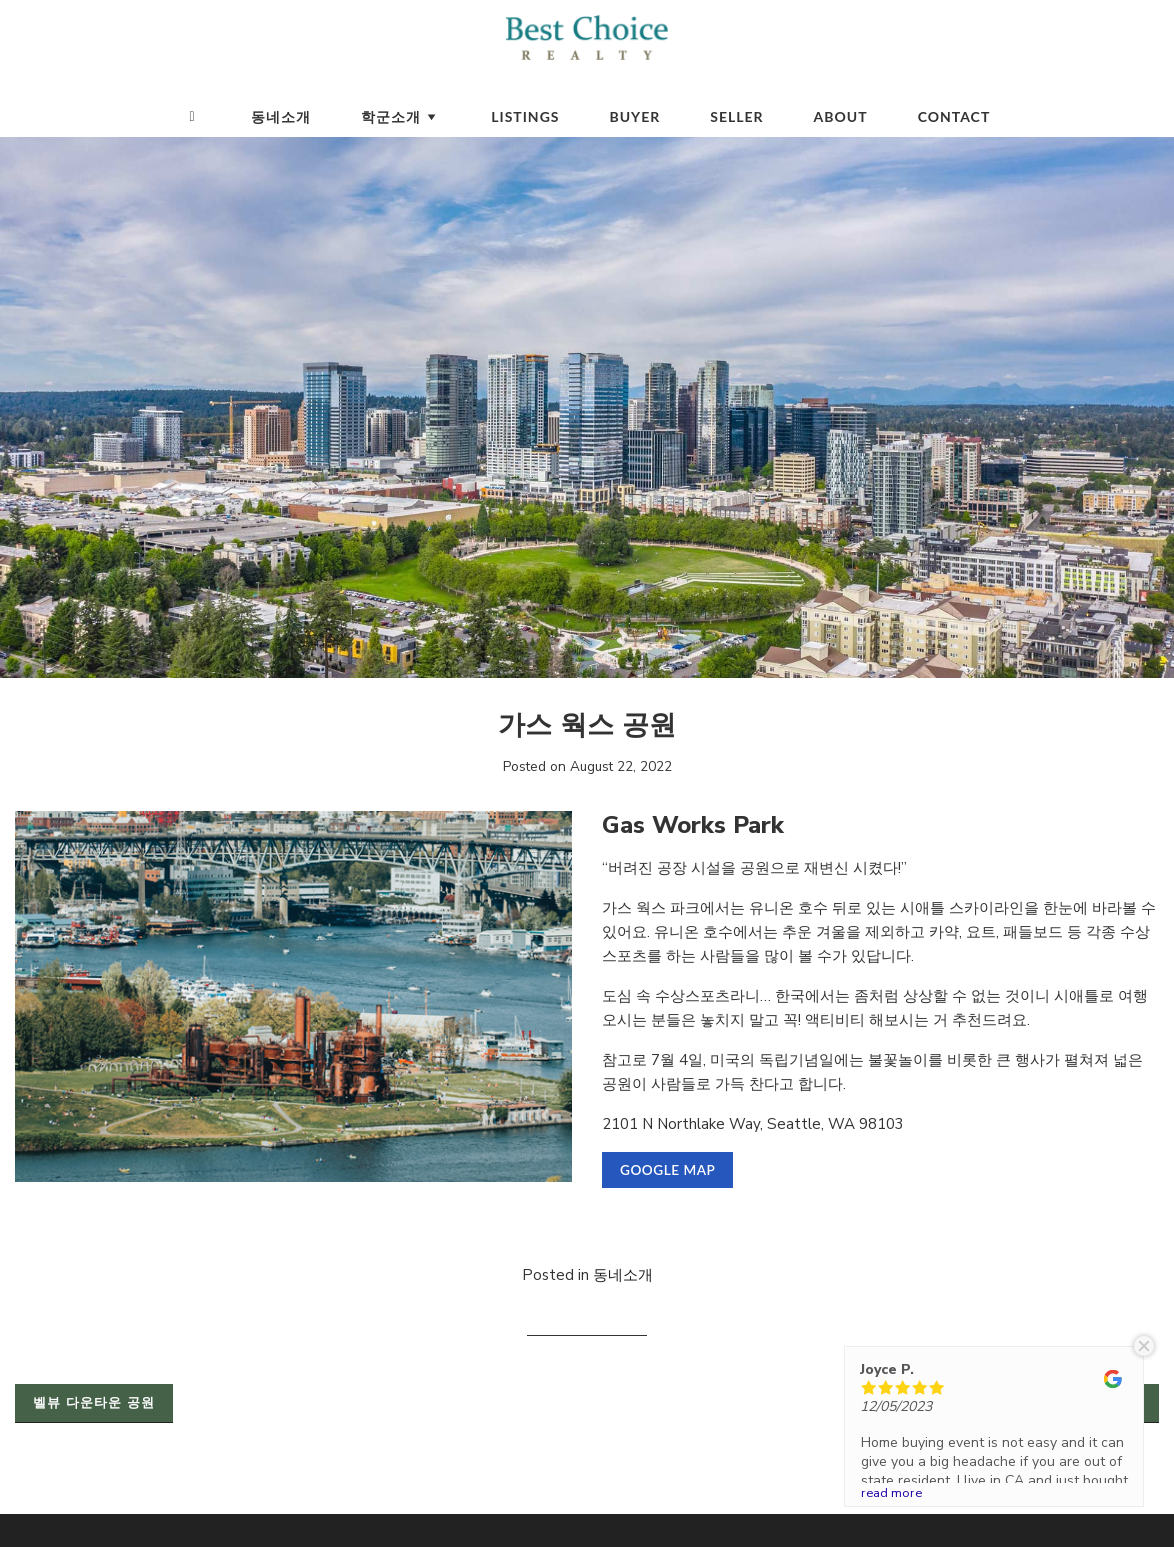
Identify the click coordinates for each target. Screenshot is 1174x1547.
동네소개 (281, 116)
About (841, 116)
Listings (525, 116)
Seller (736, 116)
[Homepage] (193, 117)
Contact (954, 116)
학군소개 (401, 116)
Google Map (667, 1170)
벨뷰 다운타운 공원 (94, 1403)
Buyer (635, 116)
